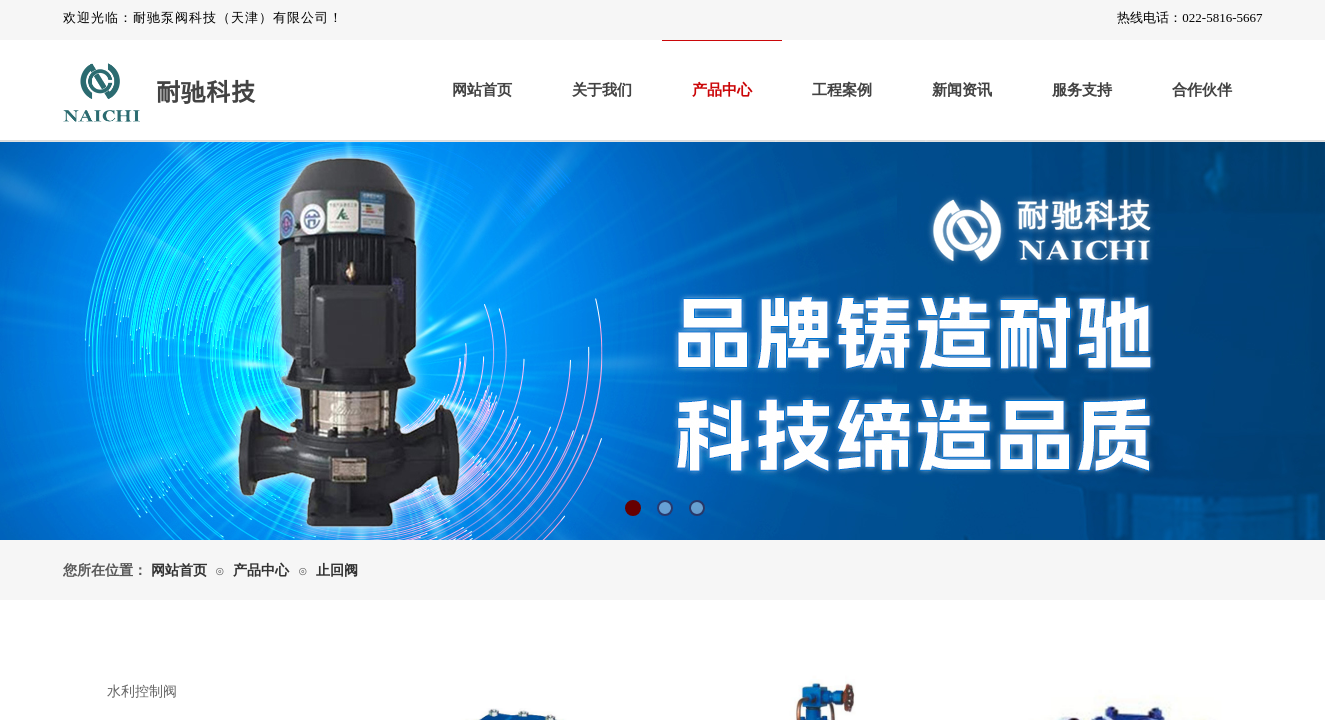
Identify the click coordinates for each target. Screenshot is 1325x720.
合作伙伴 (1202, 90)
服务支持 (1082, 90)
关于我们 (602, 90)
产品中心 (722, 90)
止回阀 (337, 570)
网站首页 (482, 90)
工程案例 (842, 90)
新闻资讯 (962, 90)
